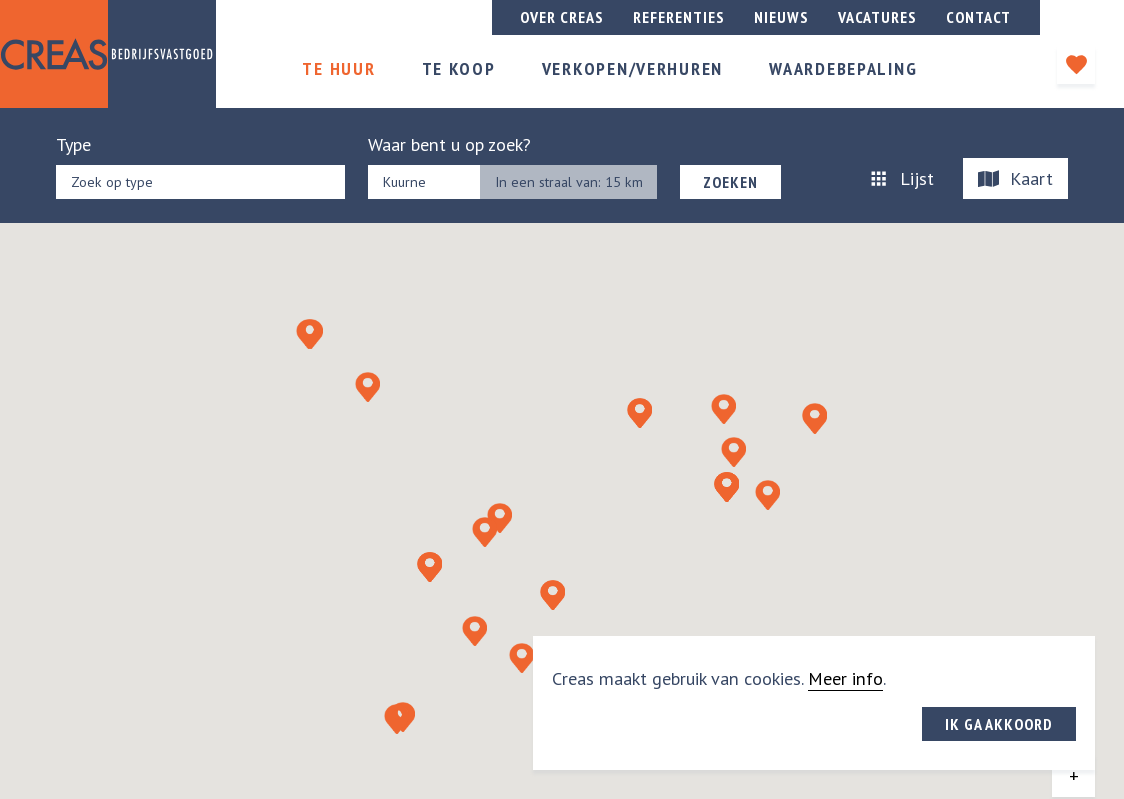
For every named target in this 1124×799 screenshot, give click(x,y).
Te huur (338, 69)
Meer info (845, 678)
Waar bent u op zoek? (449, 144)
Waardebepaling (843, 69)
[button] (429, 567)
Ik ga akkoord (999, 724)
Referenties (679, 17)
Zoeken (730, 182)
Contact (978, 17)
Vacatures (877, 17)
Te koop (459, 69)
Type (73, 144)
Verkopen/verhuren (632, 69)
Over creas (562, 17)
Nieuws (781, 17)
